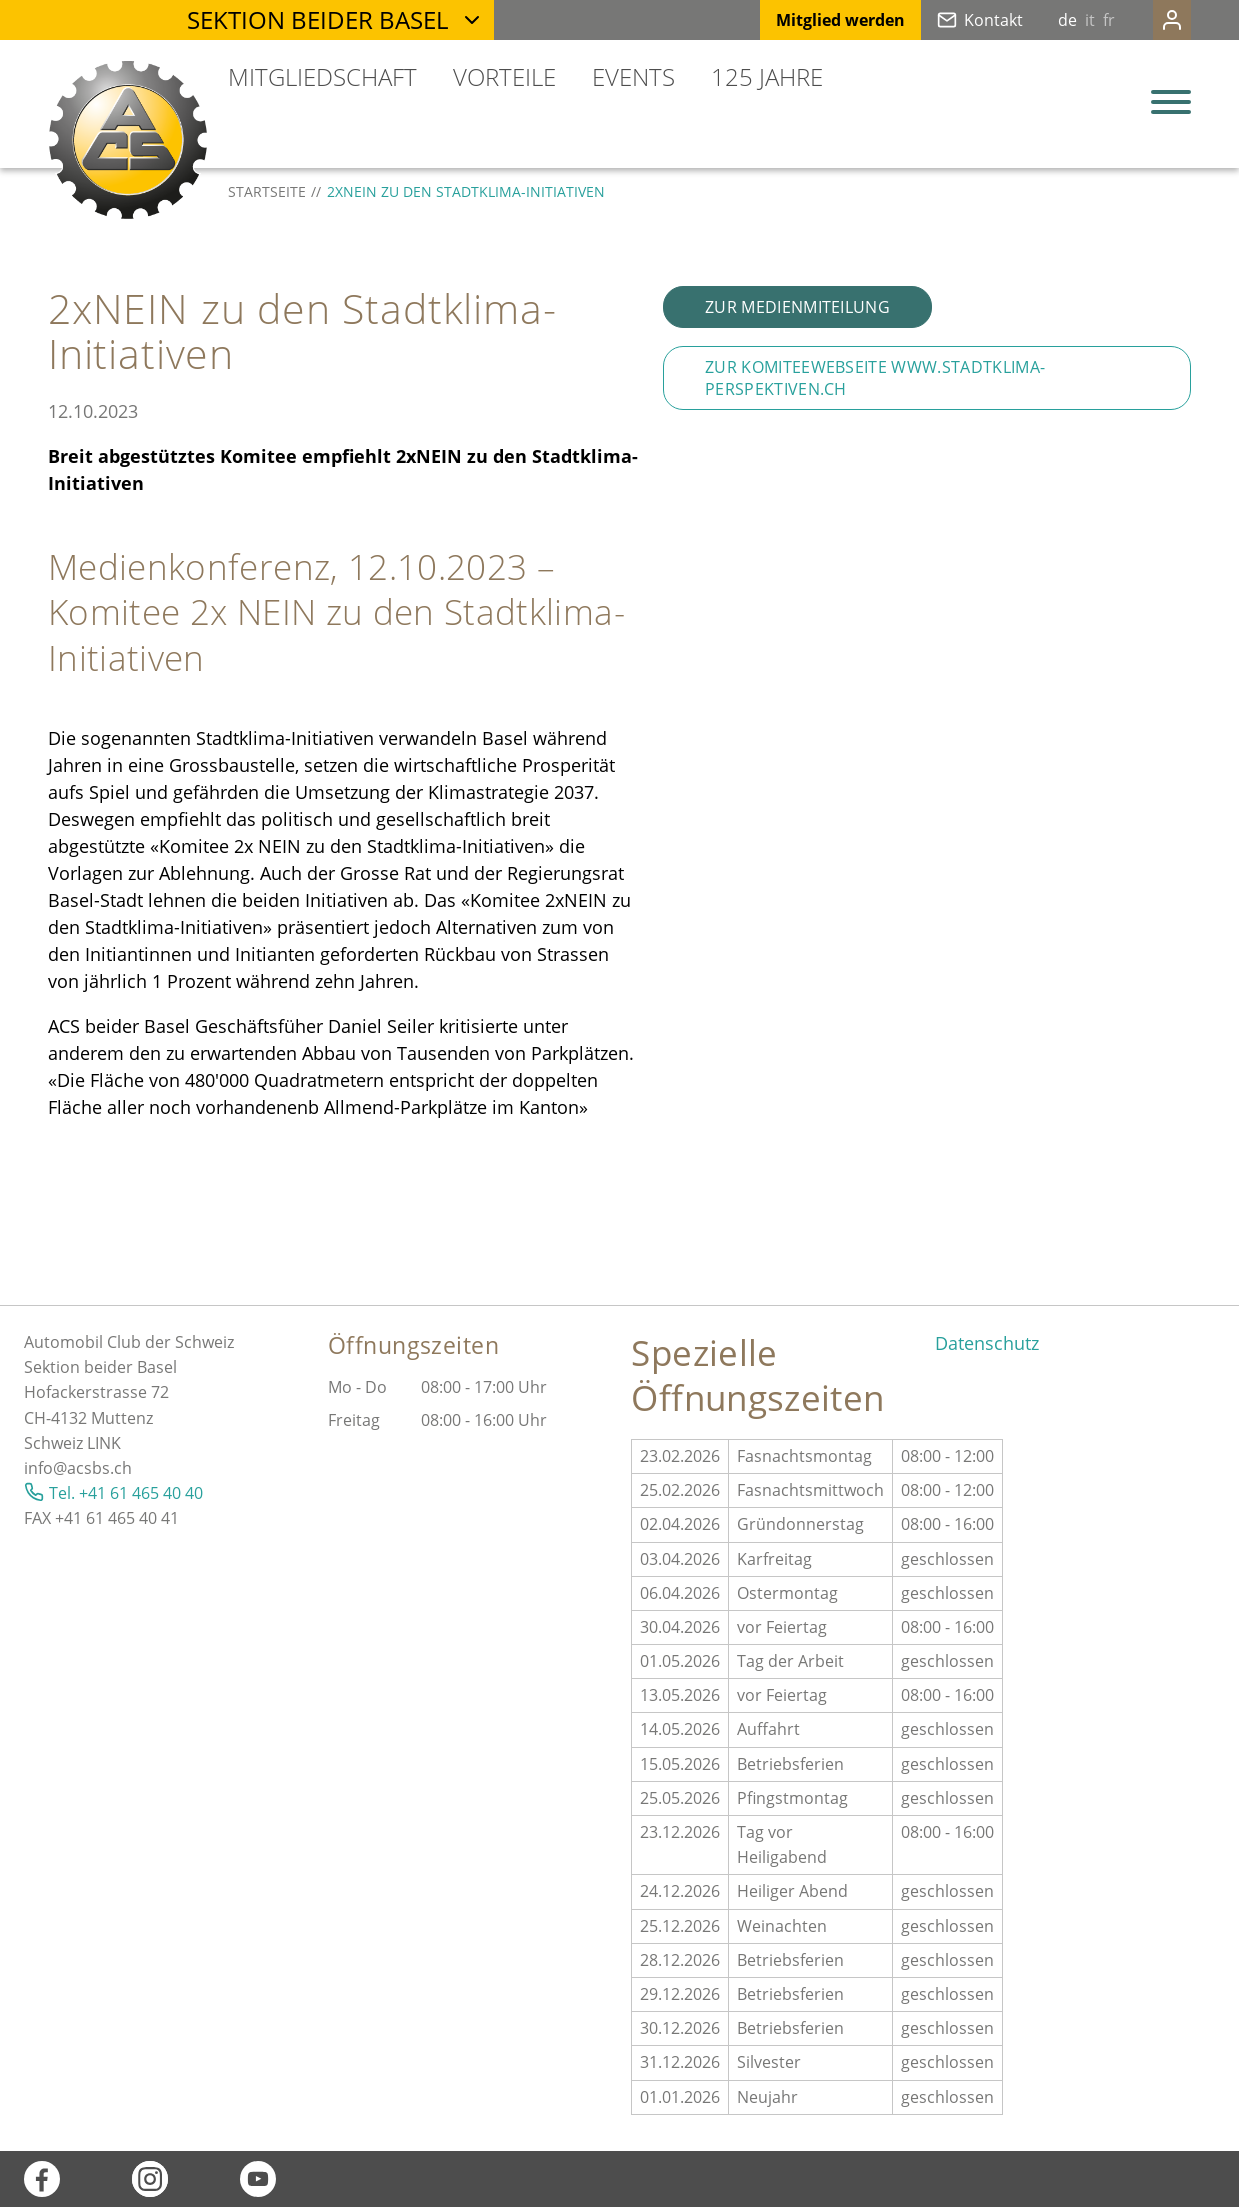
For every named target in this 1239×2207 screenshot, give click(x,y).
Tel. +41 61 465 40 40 (126, 1493)
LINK (104, 1443)
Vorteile (504, 76)
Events (633, 76)
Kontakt (953, 20)
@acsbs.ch (92, 1468)
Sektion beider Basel (317, 19)
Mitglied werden (800, 20)
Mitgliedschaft (322, 76)
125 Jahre (767, 76)
